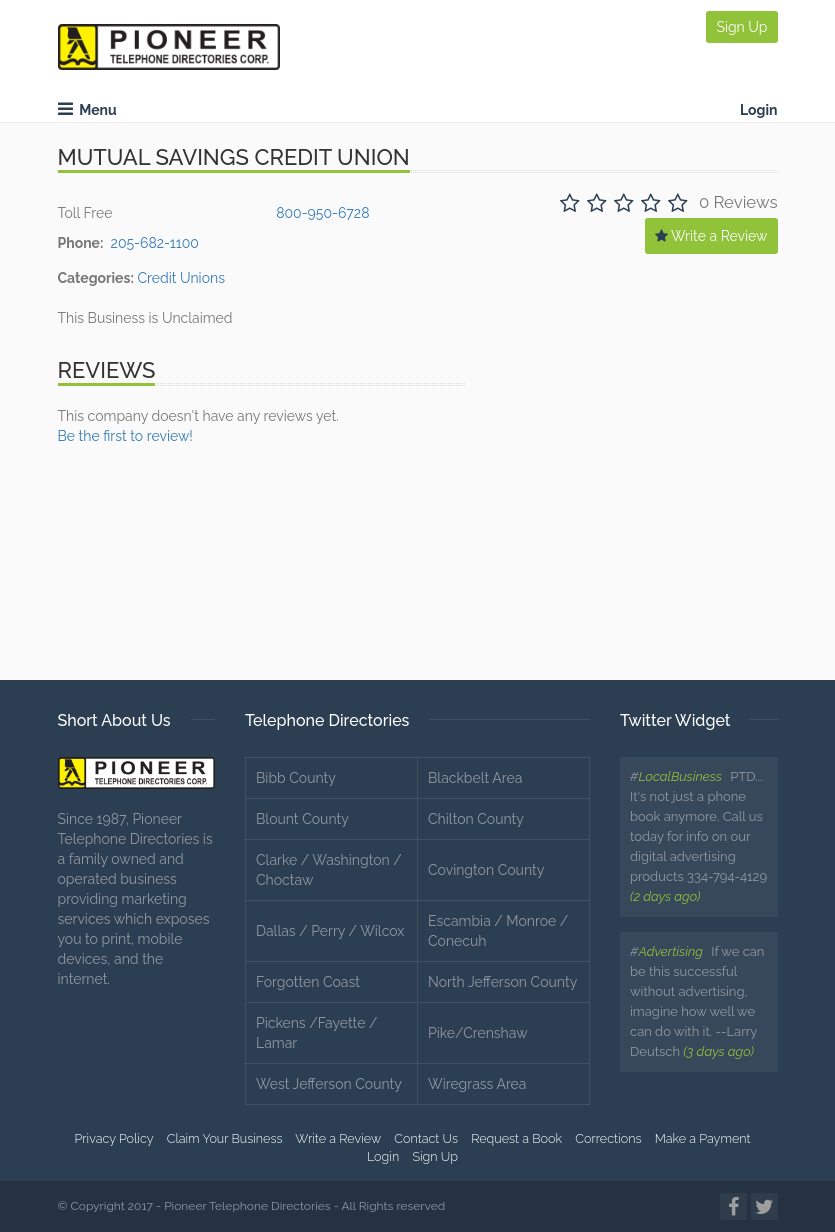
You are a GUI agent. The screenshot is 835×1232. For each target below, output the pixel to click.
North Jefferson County (502, 982)
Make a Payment (703, 1138)
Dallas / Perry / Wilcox (330, 931)
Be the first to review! (125, 436)
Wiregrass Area (477, 1084)
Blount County (302, 819)
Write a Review (711, 236)
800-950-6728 (322, 213)
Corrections (608, 1138)
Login (759, 110)
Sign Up (741, 27)
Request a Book (516, 1138)
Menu (87, 110)
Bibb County (296, 778)
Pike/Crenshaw (478, 1033)
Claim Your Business (225, 1138)
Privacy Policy (113, 1138)
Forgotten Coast (308, 982)
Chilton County (476, 819)
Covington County (486, 870)
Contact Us (426, 1138)
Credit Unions (181, 278)
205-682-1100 (155, 243)
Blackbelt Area (475, 778)
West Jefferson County (329, 1084)
